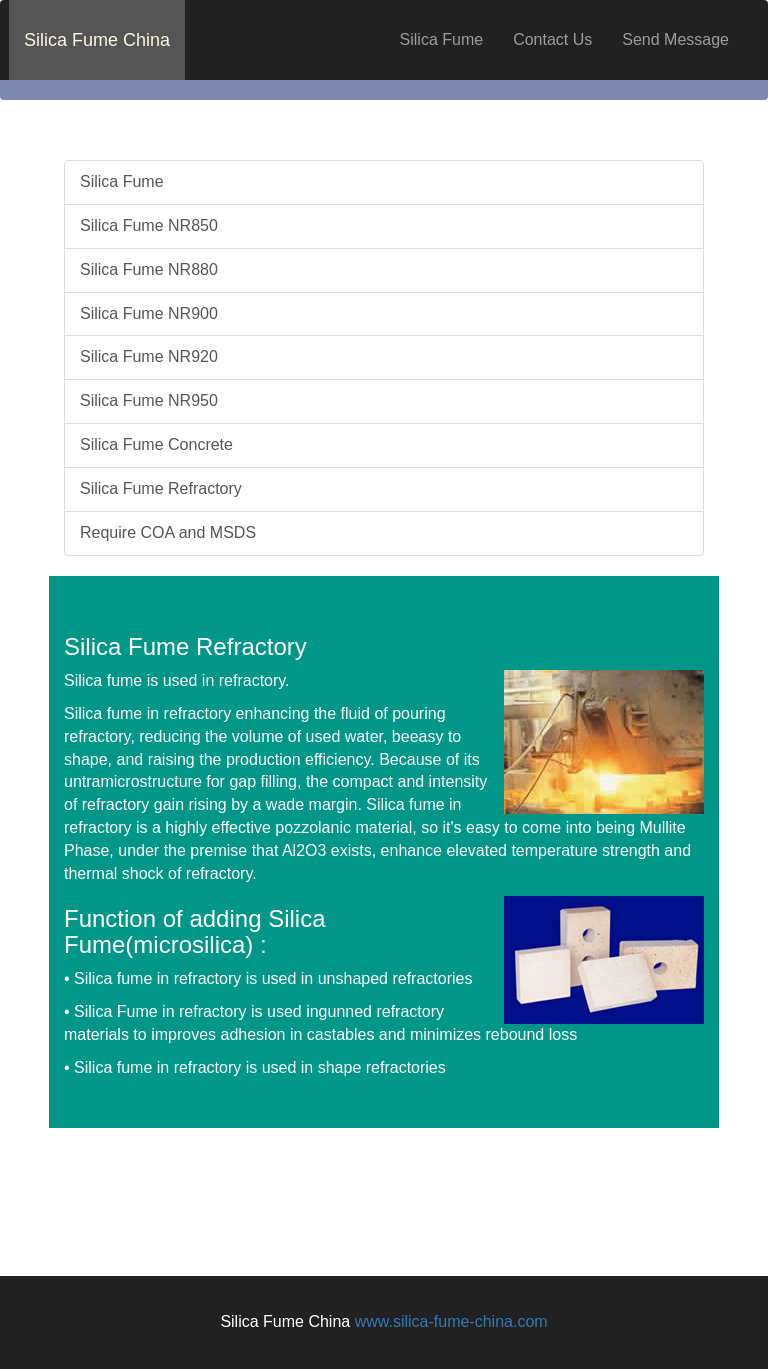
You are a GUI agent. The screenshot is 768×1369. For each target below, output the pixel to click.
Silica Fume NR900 (149, 313)
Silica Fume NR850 (149, 225)
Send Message (675, 39)
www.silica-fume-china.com (451, 1321)
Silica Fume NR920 (149, 356)
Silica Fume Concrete (156, 444)
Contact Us (552, 39)
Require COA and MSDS (168, 532)
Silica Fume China (97, 40)
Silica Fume (442, 39)
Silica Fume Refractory (161, 488)
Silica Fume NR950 (149, 400)
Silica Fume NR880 (149, 269)
